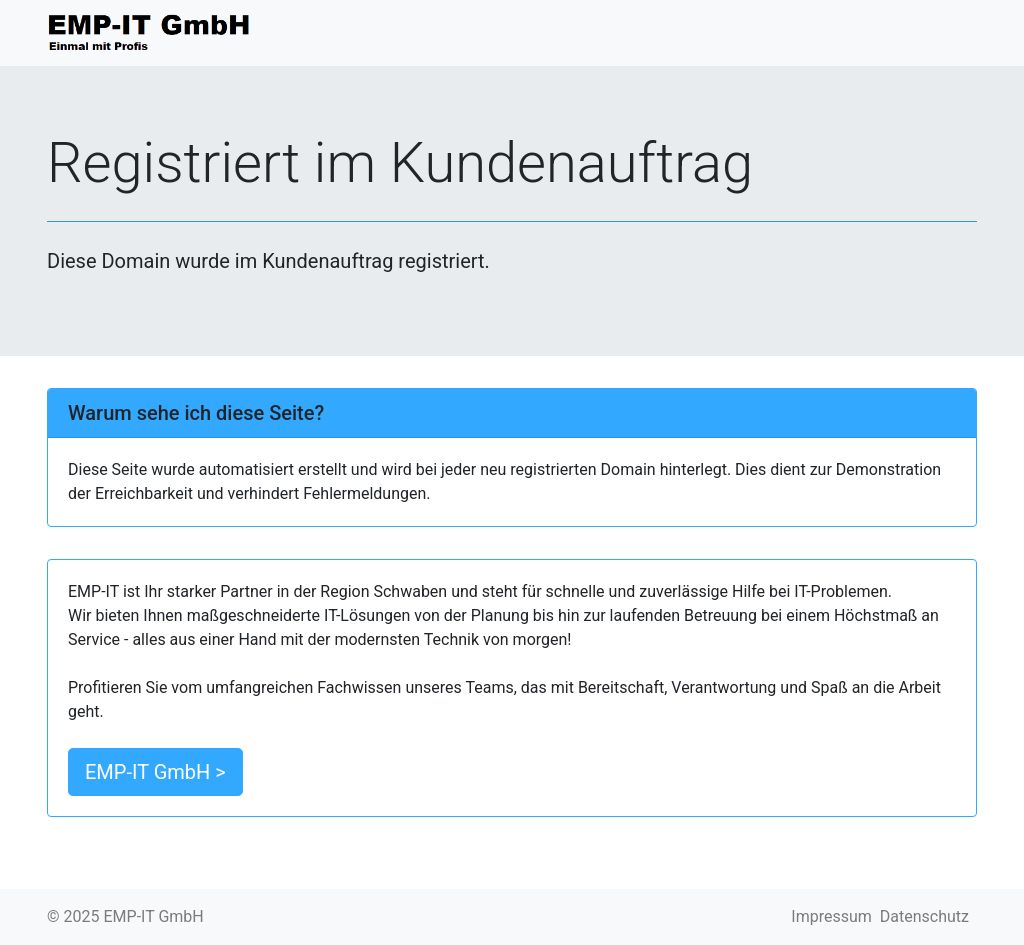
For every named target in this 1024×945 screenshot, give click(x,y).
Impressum (831, 916)
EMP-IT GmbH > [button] (155, 772)
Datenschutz (924, 916)
